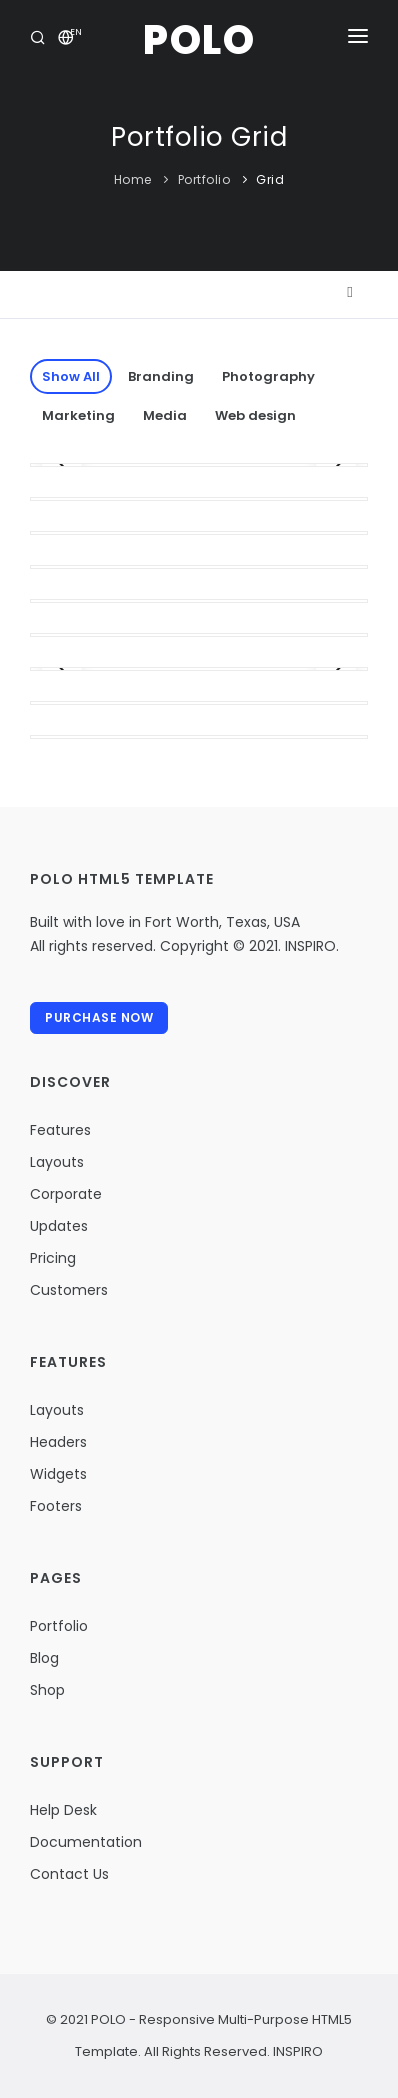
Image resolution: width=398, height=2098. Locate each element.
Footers (56, 1506)
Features (60, 1130)
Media (165, 415)
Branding (161, 376)
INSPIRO (296, 2051)
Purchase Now (99, 1017)
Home (133, 179)
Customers (69, 1290)
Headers (58, 1442)
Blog (44, 1658)
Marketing (78, 415)
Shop (47, 1690)
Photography (268, 376)
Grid (270, 179)
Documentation (86, 1842)
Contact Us (69, 1874)
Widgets (58, 1474)
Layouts (57, 1162)
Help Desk (63, 1810)
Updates (59, 1226)
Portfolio (204, 179)
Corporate (66, 1194)
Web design (255, 415)
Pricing (53, 1258)
